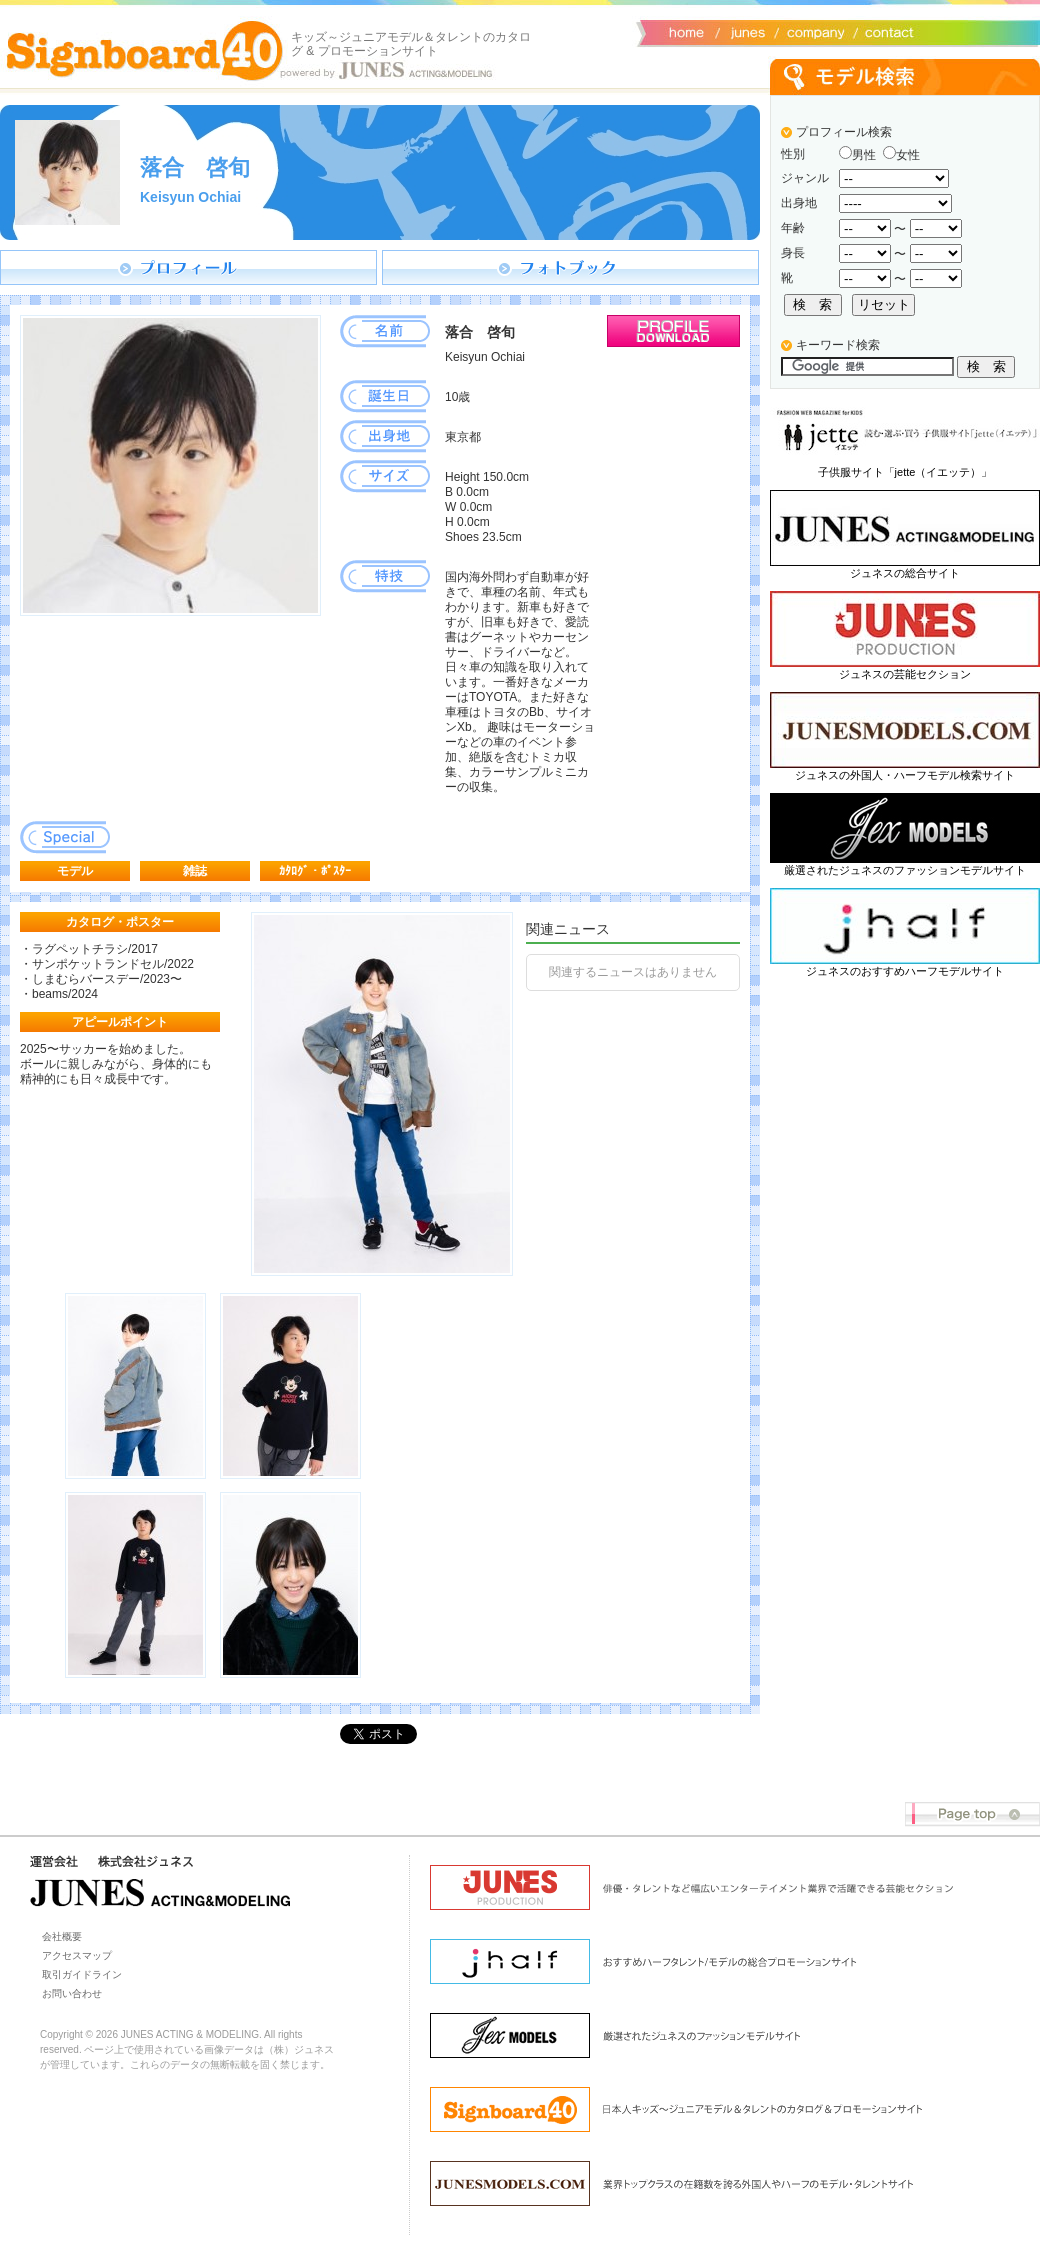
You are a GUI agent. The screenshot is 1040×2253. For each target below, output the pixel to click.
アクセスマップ (77, 1955)
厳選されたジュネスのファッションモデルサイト (905, 870)
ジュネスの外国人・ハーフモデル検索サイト (905, 775)
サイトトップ (685, 31)
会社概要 (812, 31)
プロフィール (188, 267)
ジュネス (745, 31)
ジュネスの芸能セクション (905, 674)
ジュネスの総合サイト (905, 573)
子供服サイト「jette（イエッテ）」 (905, 472)
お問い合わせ (885, 31)
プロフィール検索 (844, 132)
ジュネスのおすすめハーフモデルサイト (905, 971)
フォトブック (570, 267)
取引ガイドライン (82, 1974)
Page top (972, 1814)
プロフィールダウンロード (673, 331)
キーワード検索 (838, 345)
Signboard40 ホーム (145, 50)
